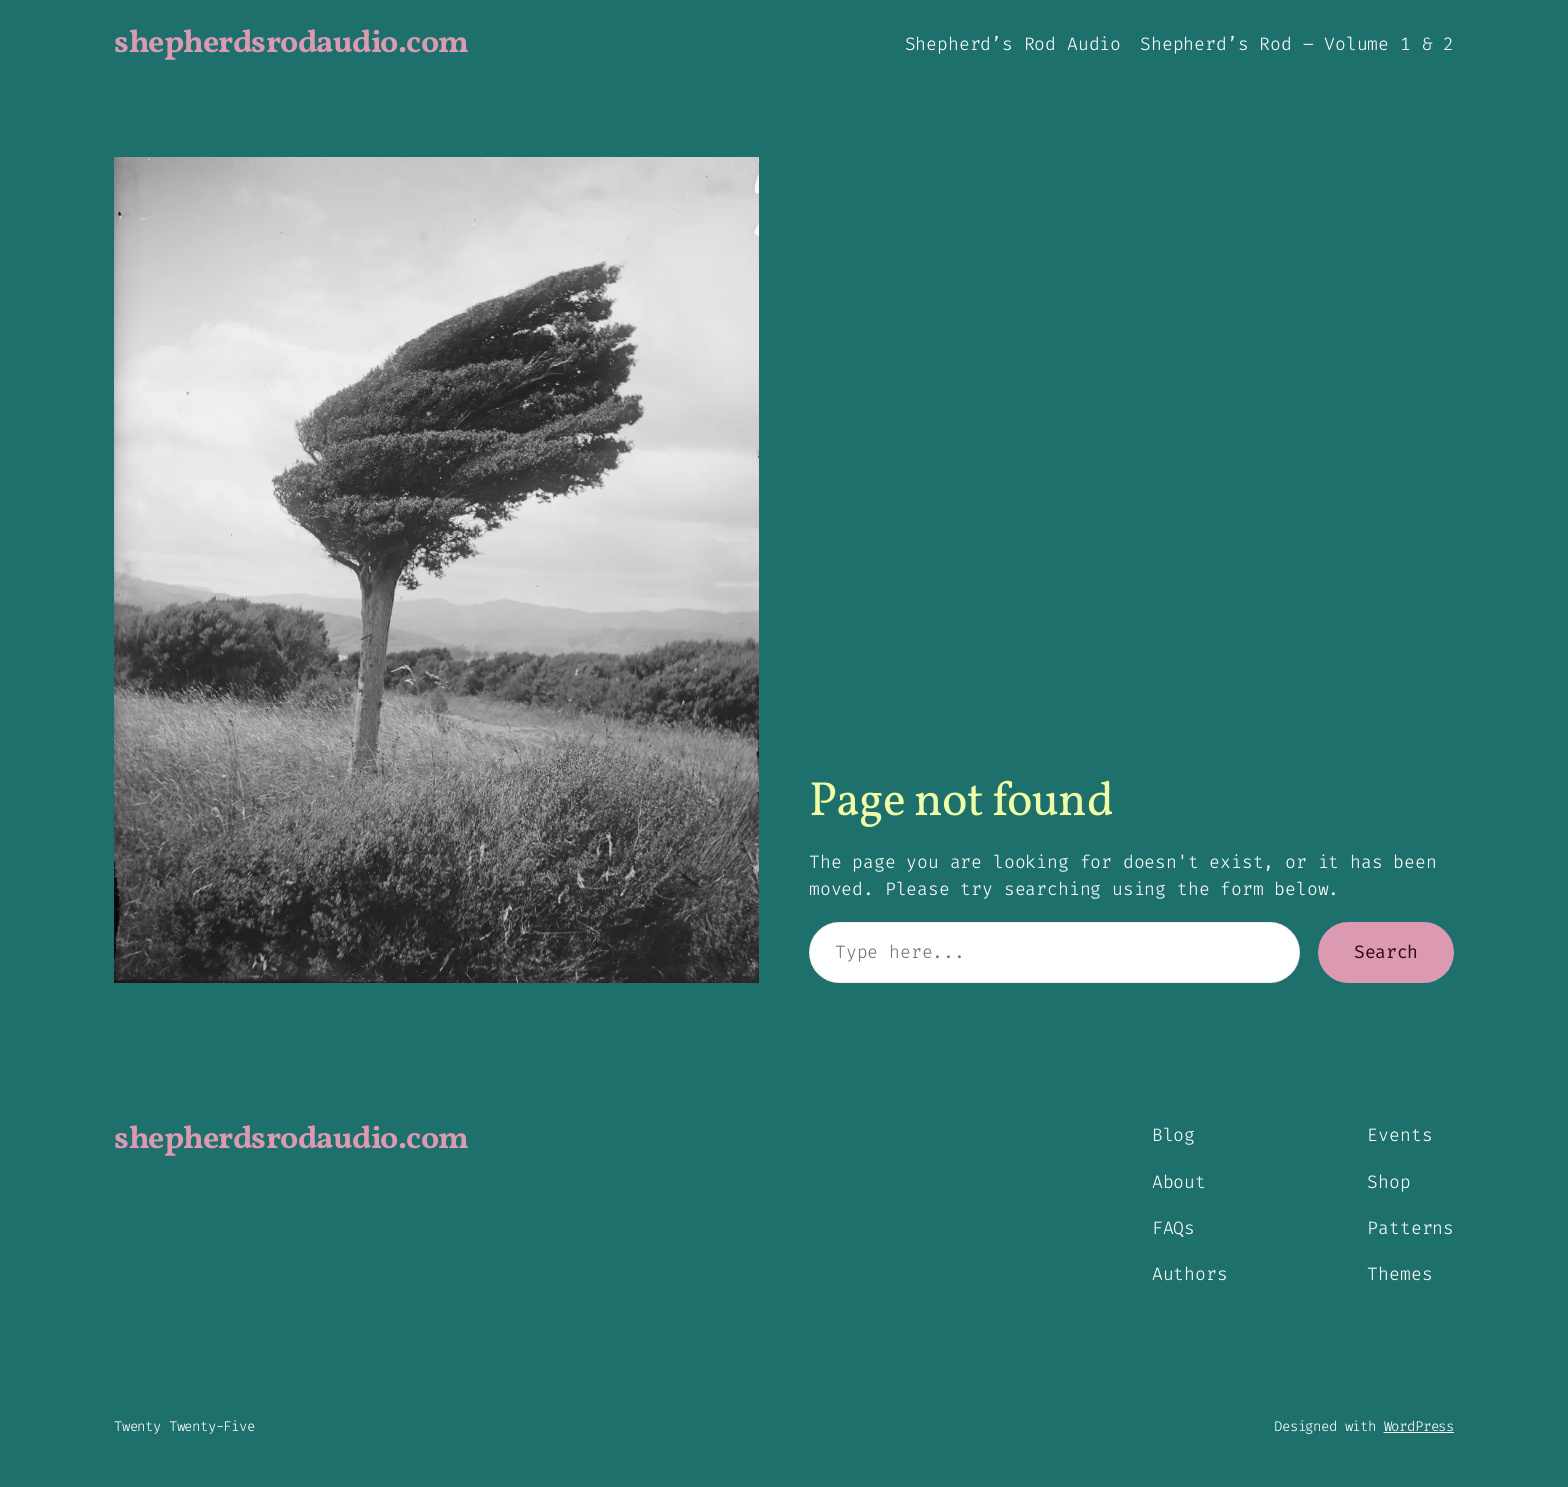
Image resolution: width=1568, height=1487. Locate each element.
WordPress (1419, 1426)
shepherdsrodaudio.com (291, 44)
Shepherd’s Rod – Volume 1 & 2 (1297, 44)
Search (1386, 952)
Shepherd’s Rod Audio (1013, 44)
